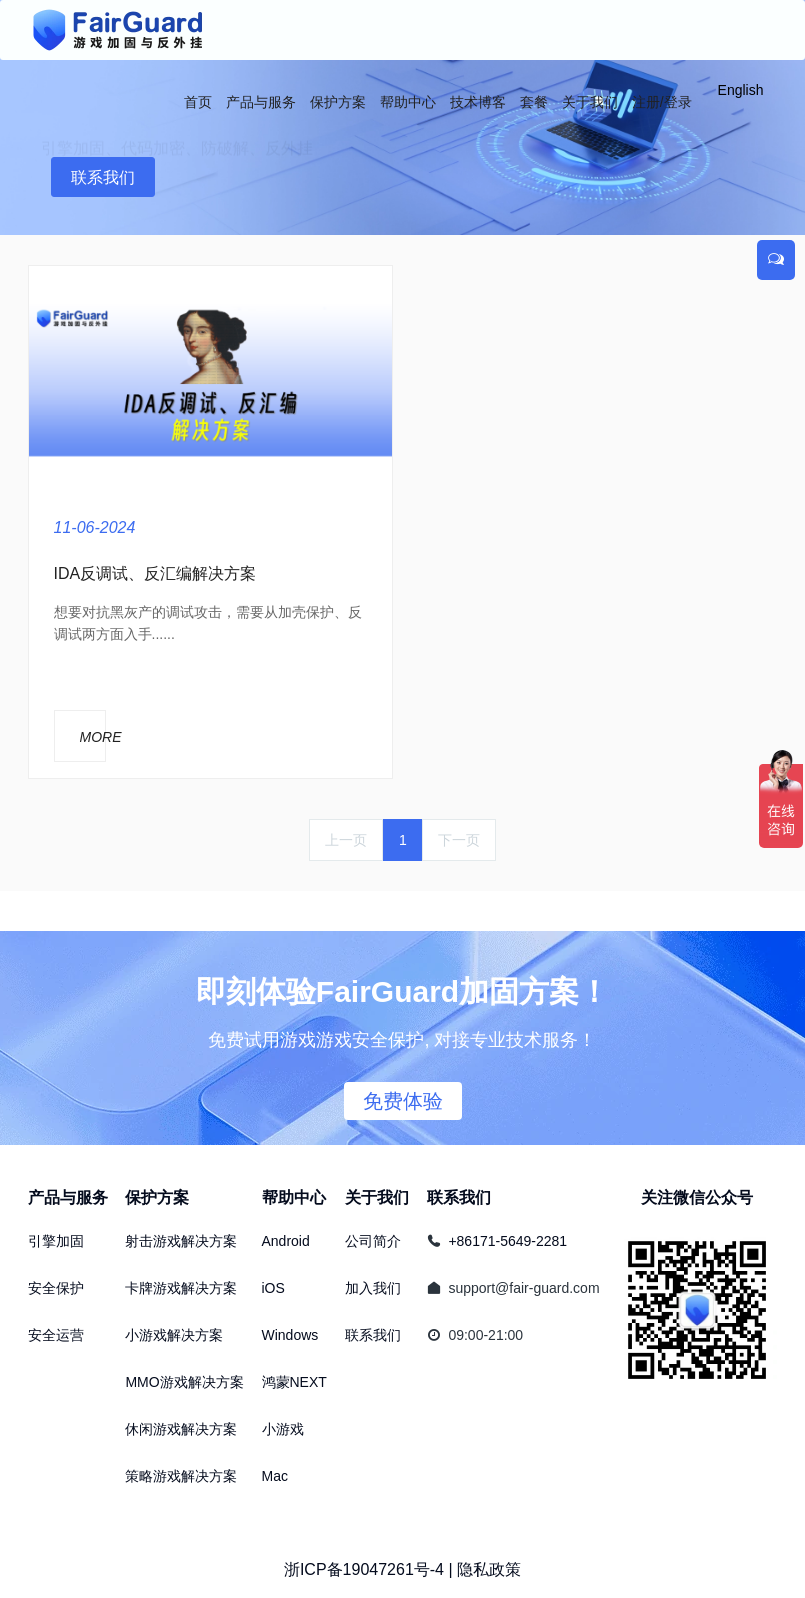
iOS (273, 1288)
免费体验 (403, 1101)
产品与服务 (68, 1197)
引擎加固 (56, 1241)
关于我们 (377, 1197)
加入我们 (373, 1288)
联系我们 (103, 177)
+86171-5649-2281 (507, 1241)
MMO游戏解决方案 (184, 1382)
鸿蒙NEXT (294, 1382)
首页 (198, 102)
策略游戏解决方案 (181, 1476)
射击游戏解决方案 (181, 1241)
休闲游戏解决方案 (181, 1429)
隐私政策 (489, 1569)
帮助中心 (294, 1197)
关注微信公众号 (697, 1197)
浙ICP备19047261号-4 (364, 1569)
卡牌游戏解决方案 (181, 1288)
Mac (275, 1476)
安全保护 (56, 1288)
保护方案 (157, 1197)
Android (286, 1241)
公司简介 (373, 1241)
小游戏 (283, 1429)
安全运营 (56, 1335)
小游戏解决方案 (174, 1335)
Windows (290, 1335)
